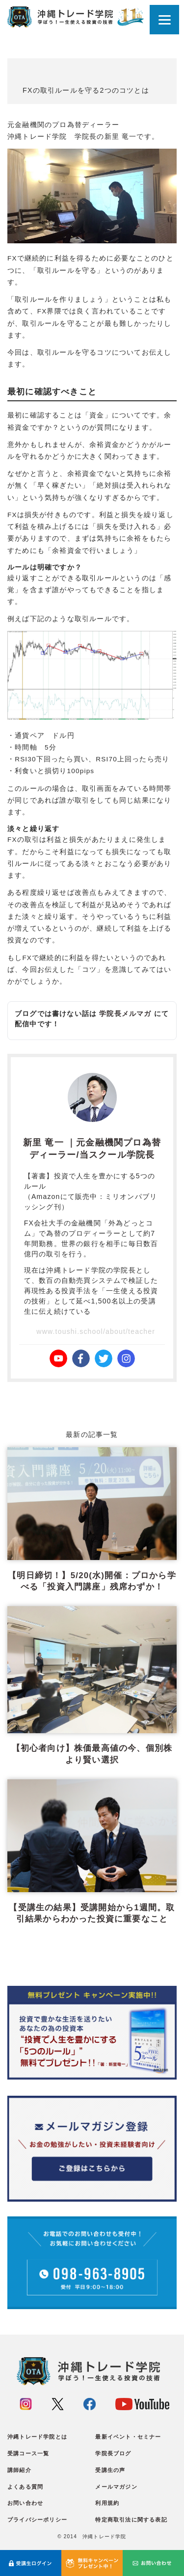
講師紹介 (19, 2470)
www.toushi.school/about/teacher (95, 1331)
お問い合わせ (25, 2503)
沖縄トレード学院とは (37, 2437)
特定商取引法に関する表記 (131, 2520)
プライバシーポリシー (37, 2520)
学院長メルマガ (125, 1013)
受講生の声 (110, 2470)
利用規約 (107, 2503)
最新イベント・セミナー (128, 2437)
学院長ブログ (113, 2453)
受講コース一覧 (28, 2453)
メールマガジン (116, 2487)
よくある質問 (25, 2487)
